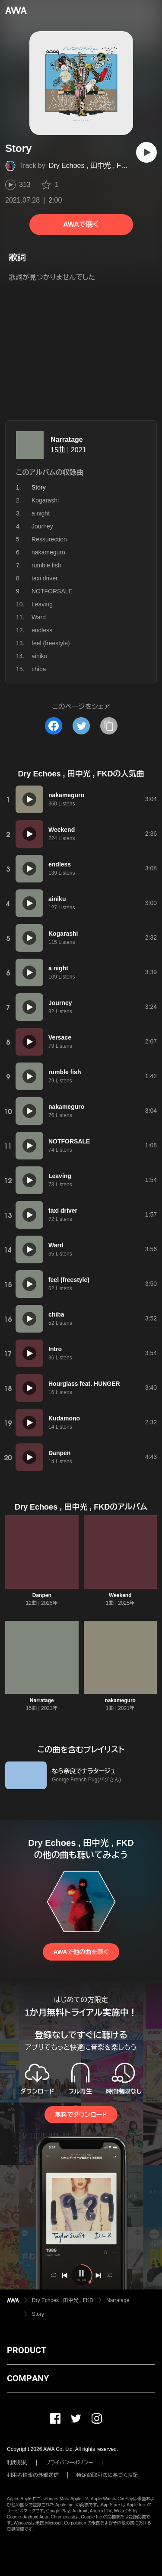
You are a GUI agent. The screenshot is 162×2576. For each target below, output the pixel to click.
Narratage (67, 439)
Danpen (41, 1595)
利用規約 (17, 2463)
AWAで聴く (80, 224)
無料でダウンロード (81, 2114)
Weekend (120, 1595)
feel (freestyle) (51, 643)
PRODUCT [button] (26, 2350)
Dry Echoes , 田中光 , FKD (89, 165)
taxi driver (45, 578)
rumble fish (46, 565)
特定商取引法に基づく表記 (107, 2475)
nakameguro (48, 552)
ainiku (40, 656)
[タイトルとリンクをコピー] (109, 725)
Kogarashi (45, 500)
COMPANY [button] (28, 2378)
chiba (39, 669)
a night (41, 513)
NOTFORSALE (52, 591)
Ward (39, 617)
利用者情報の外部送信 (33, 2475)
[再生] (146, 152)
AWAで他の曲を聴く (80, 1951)
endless (42, 630)
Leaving (42, 604)
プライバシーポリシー (69, 2463)
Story (38, 2314)
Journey (42, 526)
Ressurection (49, 539)
